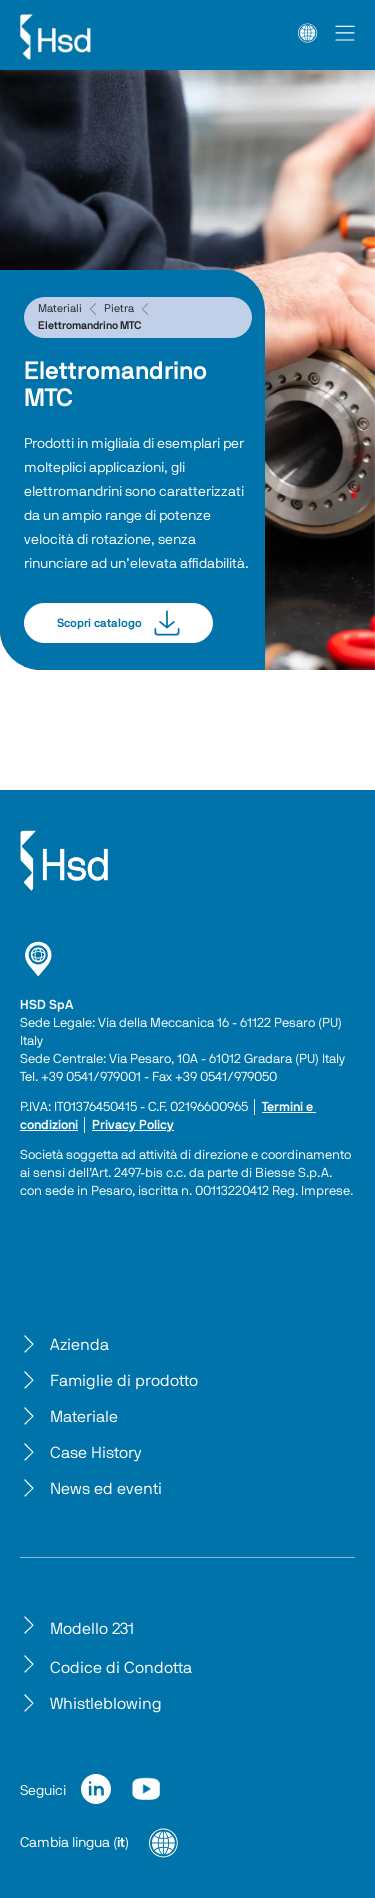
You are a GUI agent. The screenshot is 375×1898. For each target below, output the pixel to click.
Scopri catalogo (118, 623)
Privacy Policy (133, 1125)
